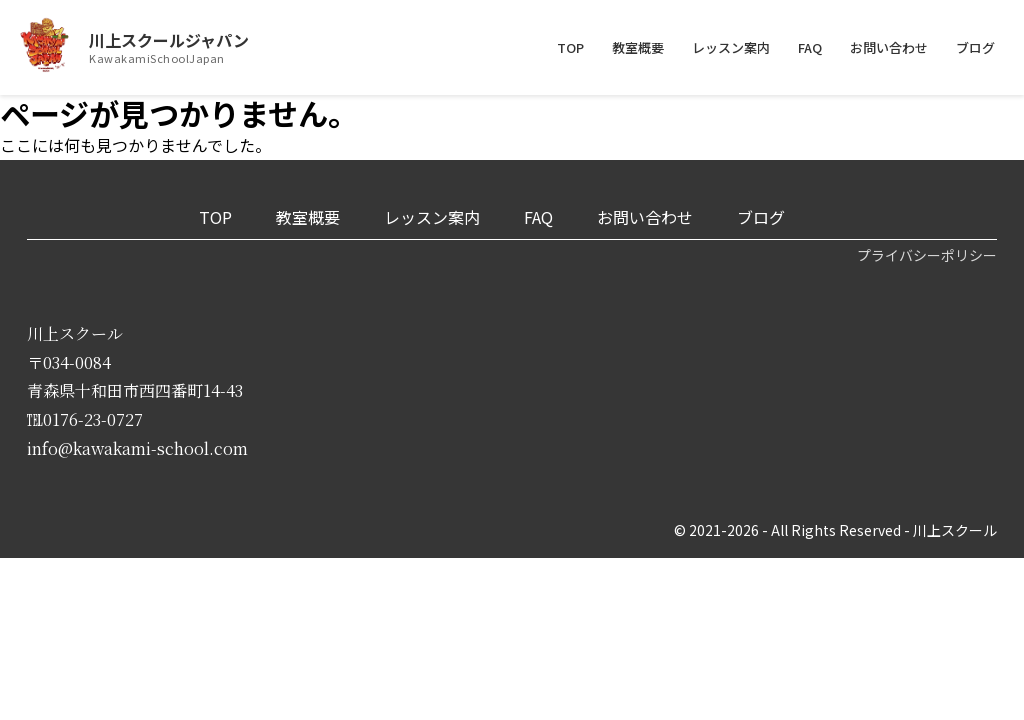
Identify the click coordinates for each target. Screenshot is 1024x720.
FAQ (810, 47)
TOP (570, 47)
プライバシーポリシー (927, 255)
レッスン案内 (731, 47)
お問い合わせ (889, 47)
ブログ (975, 47)
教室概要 (638, 47)
